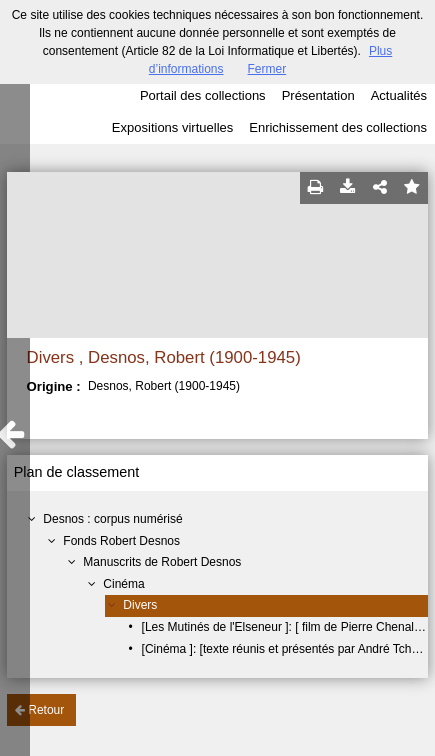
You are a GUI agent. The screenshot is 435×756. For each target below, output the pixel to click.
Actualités (399, 95)
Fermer (267, 69)
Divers (140, 605)
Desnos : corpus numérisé (112, 519)
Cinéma (123, 584)
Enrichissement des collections (338, 127)
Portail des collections (203, 95)
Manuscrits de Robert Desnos (162, 562)
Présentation (318, 95)
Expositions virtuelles (172, 127)
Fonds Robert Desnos (121, 541)
